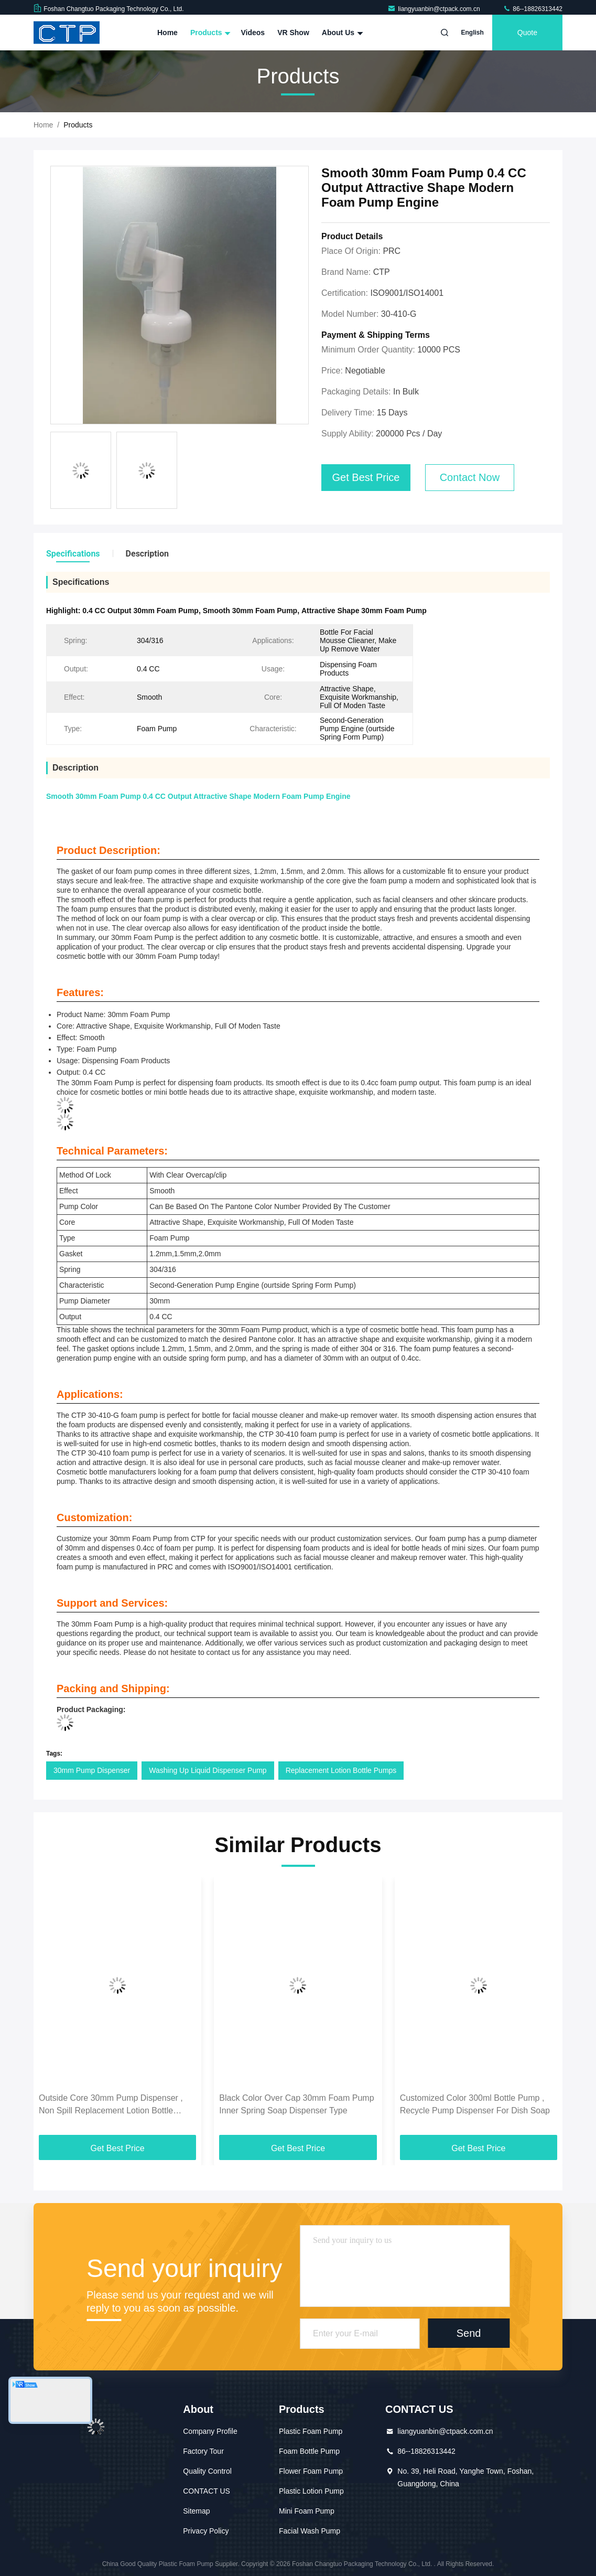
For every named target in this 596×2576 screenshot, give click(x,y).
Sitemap (196, 2511)
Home (167, 32)
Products (209, 32)
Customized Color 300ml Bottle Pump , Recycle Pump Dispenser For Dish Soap (475, 2104)
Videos (253, 32)
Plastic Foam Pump (310, 2431)
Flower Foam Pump (311, 2471)
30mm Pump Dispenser (91, 1770)
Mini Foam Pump (306, 2511)
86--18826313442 (532, 9)
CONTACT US (206, 2491)
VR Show (293, 32)
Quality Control (207, 2471)
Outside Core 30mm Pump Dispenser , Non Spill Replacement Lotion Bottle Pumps (111, 2105)
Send (469, 2333)
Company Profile (210, 2431)
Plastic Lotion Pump (311, 2491)
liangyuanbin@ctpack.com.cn (434, 9)
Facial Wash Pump (309, 2531)
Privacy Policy (206, 2531)
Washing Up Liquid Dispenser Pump (207, 1770)
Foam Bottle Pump (309, 2451)
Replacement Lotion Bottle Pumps (341, 1770)
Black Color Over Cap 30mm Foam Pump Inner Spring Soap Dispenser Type (296, 2104)
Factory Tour (203, 2451)
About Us (341, 32)
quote (527, 32)
